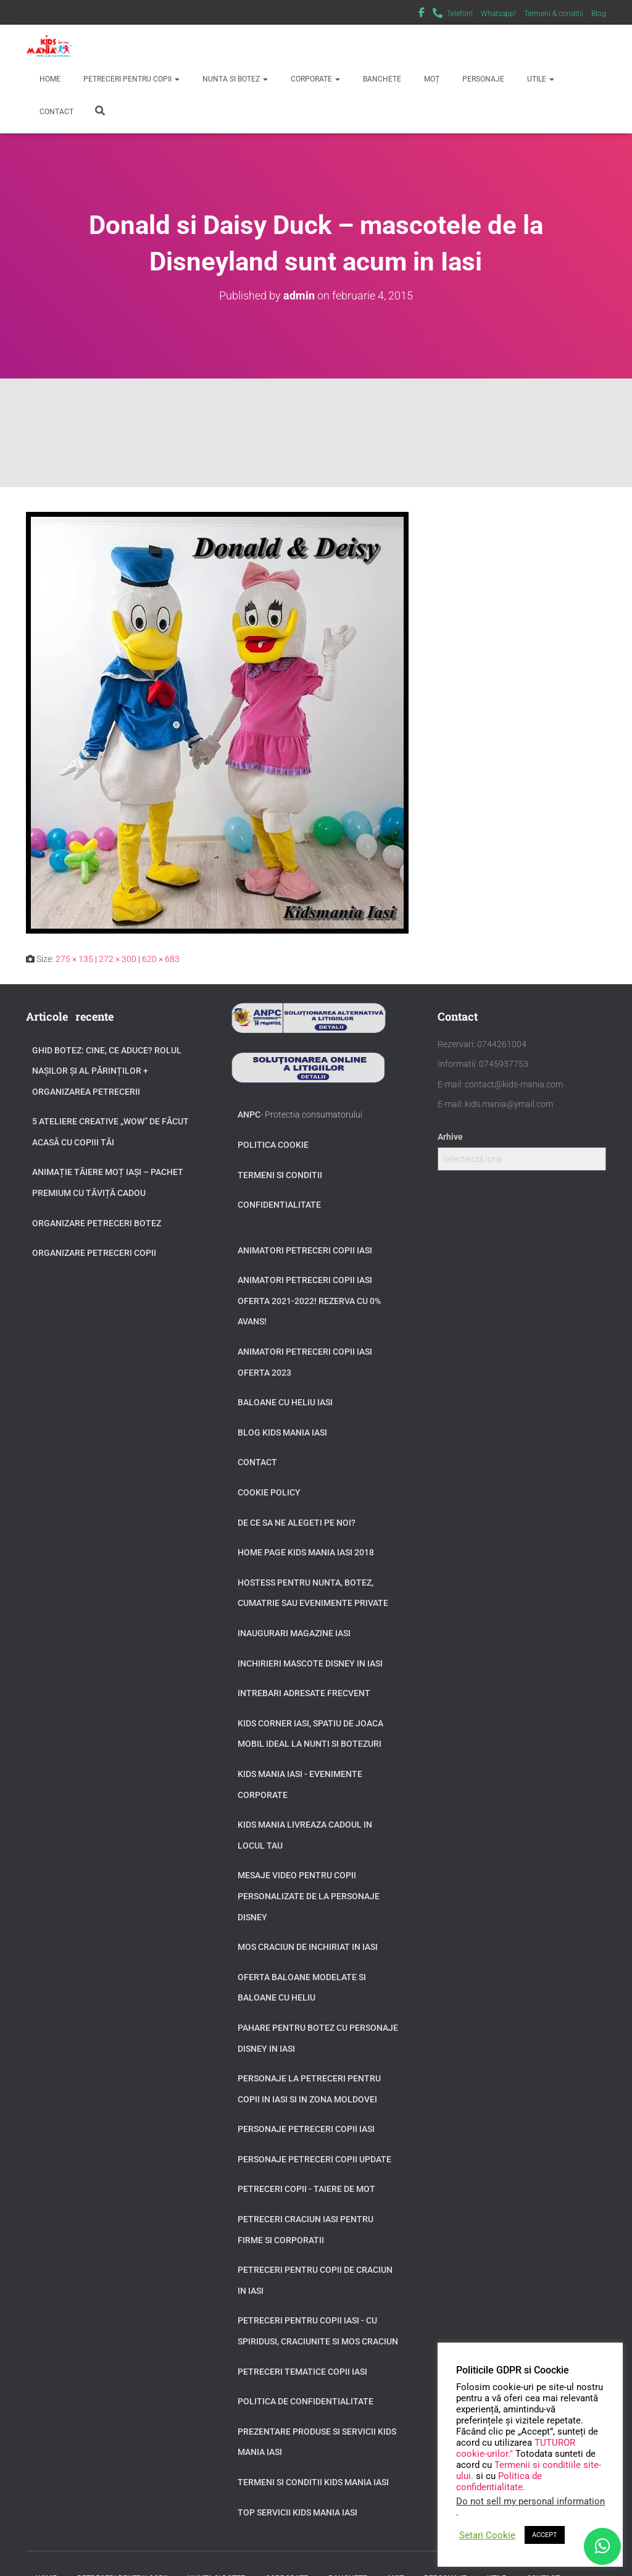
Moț (430, 79)
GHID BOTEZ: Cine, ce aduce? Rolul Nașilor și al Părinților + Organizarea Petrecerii (106, 1071)
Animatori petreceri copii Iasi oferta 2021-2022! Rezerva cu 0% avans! (309, 1300)
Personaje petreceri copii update (314, 2159)
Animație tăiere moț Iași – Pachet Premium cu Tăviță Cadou (107, 1182)
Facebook (421, 14)
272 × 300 (117, 959)
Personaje (482, 79)
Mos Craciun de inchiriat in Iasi (308, 1947)
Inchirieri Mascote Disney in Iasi (310, 1663)
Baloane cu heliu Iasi (285, 1402)
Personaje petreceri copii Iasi (306, 2129)
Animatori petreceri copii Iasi (305, 1250)
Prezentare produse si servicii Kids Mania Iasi (317, 2442)
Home (49, 79)
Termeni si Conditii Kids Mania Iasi (313, 2482)
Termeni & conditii (553, 13)
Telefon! (460, 13)
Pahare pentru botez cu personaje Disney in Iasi (318, 2038)
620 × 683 (161, 959)
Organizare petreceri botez (96, 1223)
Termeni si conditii (280, 1175)
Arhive (450, 1137)
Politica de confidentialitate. (499, 2481)
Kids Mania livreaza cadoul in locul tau (305, 1835)
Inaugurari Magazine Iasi (294, 1633)
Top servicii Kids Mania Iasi (297, 2512)
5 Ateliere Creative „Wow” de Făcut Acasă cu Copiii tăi (110, 1131)
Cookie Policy (269, 1492)
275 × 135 (74, 959)
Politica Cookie (273, 1145)
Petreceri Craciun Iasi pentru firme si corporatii (305, 2229)
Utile (539, 79)
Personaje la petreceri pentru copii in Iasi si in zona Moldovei (309, 2088)
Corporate (314, 79)
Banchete (381, 79)
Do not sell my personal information (530, 2501)
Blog (598, 13)
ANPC (249, 1114)
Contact (55, 111)
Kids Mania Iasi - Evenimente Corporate (300, 1784)
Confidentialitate (279, 1205)
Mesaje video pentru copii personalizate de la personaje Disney (309, 1896)
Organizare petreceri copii (94, 1253)
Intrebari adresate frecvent (304, 1693)
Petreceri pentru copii (130, 79)
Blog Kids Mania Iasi (282, 1432)
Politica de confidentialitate (305, 2401)
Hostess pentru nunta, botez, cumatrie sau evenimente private (313, 1593)
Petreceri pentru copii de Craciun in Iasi (315, 2280)
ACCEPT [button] (544, 2535)
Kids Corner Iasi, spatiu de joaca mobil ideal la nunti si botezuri (310, 1733)
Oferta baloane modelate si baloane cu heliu (302, 1987)
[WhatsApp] (602, 2546)
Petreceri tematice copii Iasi (302, 2372)
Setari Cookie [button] (487, 2535)
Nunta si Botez (234, 79)
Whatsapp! (498, 13)
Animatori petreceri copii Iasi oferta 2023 (305, 1362)
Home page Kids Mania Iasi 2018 (306, 1552)
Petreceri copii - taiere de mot (306, 2189)
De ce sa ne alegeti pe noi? (297, 1523)
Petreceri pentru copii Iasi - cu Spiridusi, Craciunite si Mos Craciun (318, 2330)
